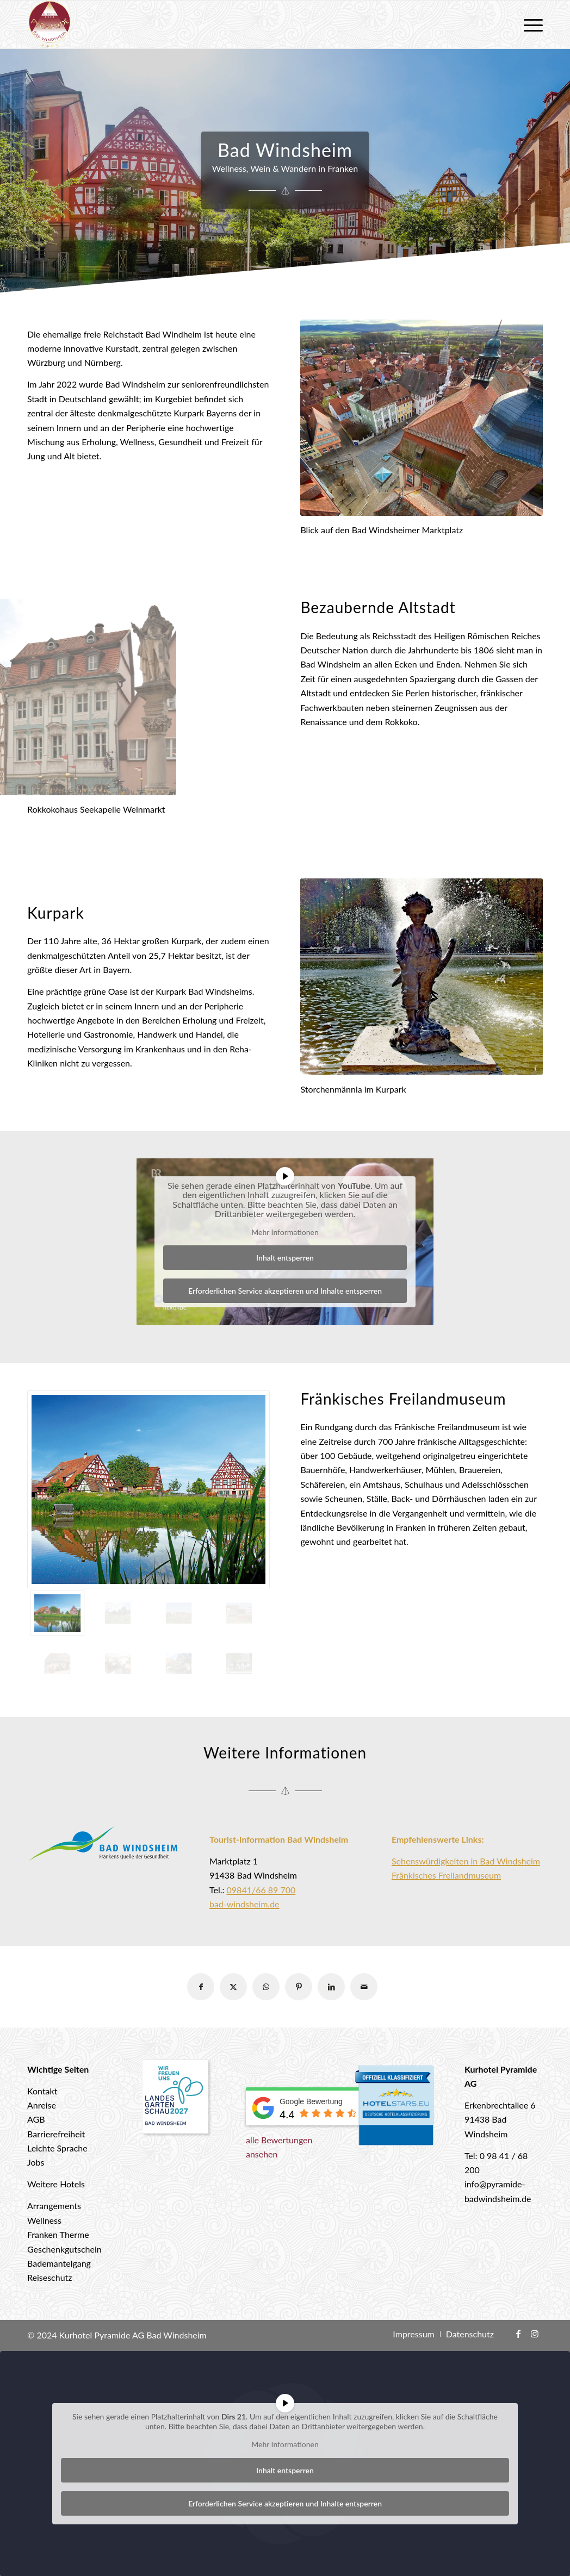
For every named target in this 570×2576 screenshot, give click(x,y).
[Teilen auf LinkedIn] (331, 1986)
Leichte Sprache (57, 2148)
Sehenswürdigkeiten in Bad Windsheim (466, 1861)
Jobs (35, 2162)
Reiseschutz (49, 2277)
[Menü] (530, 24)
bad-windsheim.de (244, 1904)
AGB (36, 2119)
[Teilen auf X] (233, 1986)
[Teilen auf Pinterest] (298, 1986)
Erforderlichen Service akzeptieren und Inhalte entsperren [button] (285, 1290)
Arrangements (54, 2205)
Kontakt (42, 2091)
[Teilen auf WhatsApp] (266, 1986)
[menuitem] (530, 24)
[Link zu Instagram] (534, 2333)
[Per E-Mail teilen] (363, 1986)
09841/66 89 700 (261, 1890)
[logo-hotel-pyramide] (49, 24)
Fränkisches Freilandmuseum (446, 1875)
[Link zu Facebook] (518, 2333)
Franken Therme (58, 2234)
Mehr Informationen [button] (285, 1232)
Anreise (41, 2105)
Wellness (44, 2220)
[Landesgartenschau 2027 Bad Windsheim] (176, 2099)
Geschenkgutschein (64, 2249)
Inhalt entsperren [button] (285, 1257)
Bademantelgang (59, 2263)
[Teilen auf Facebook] (200, 1986)
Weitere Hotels (56, 2184)
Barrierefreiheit (56, 2134)
